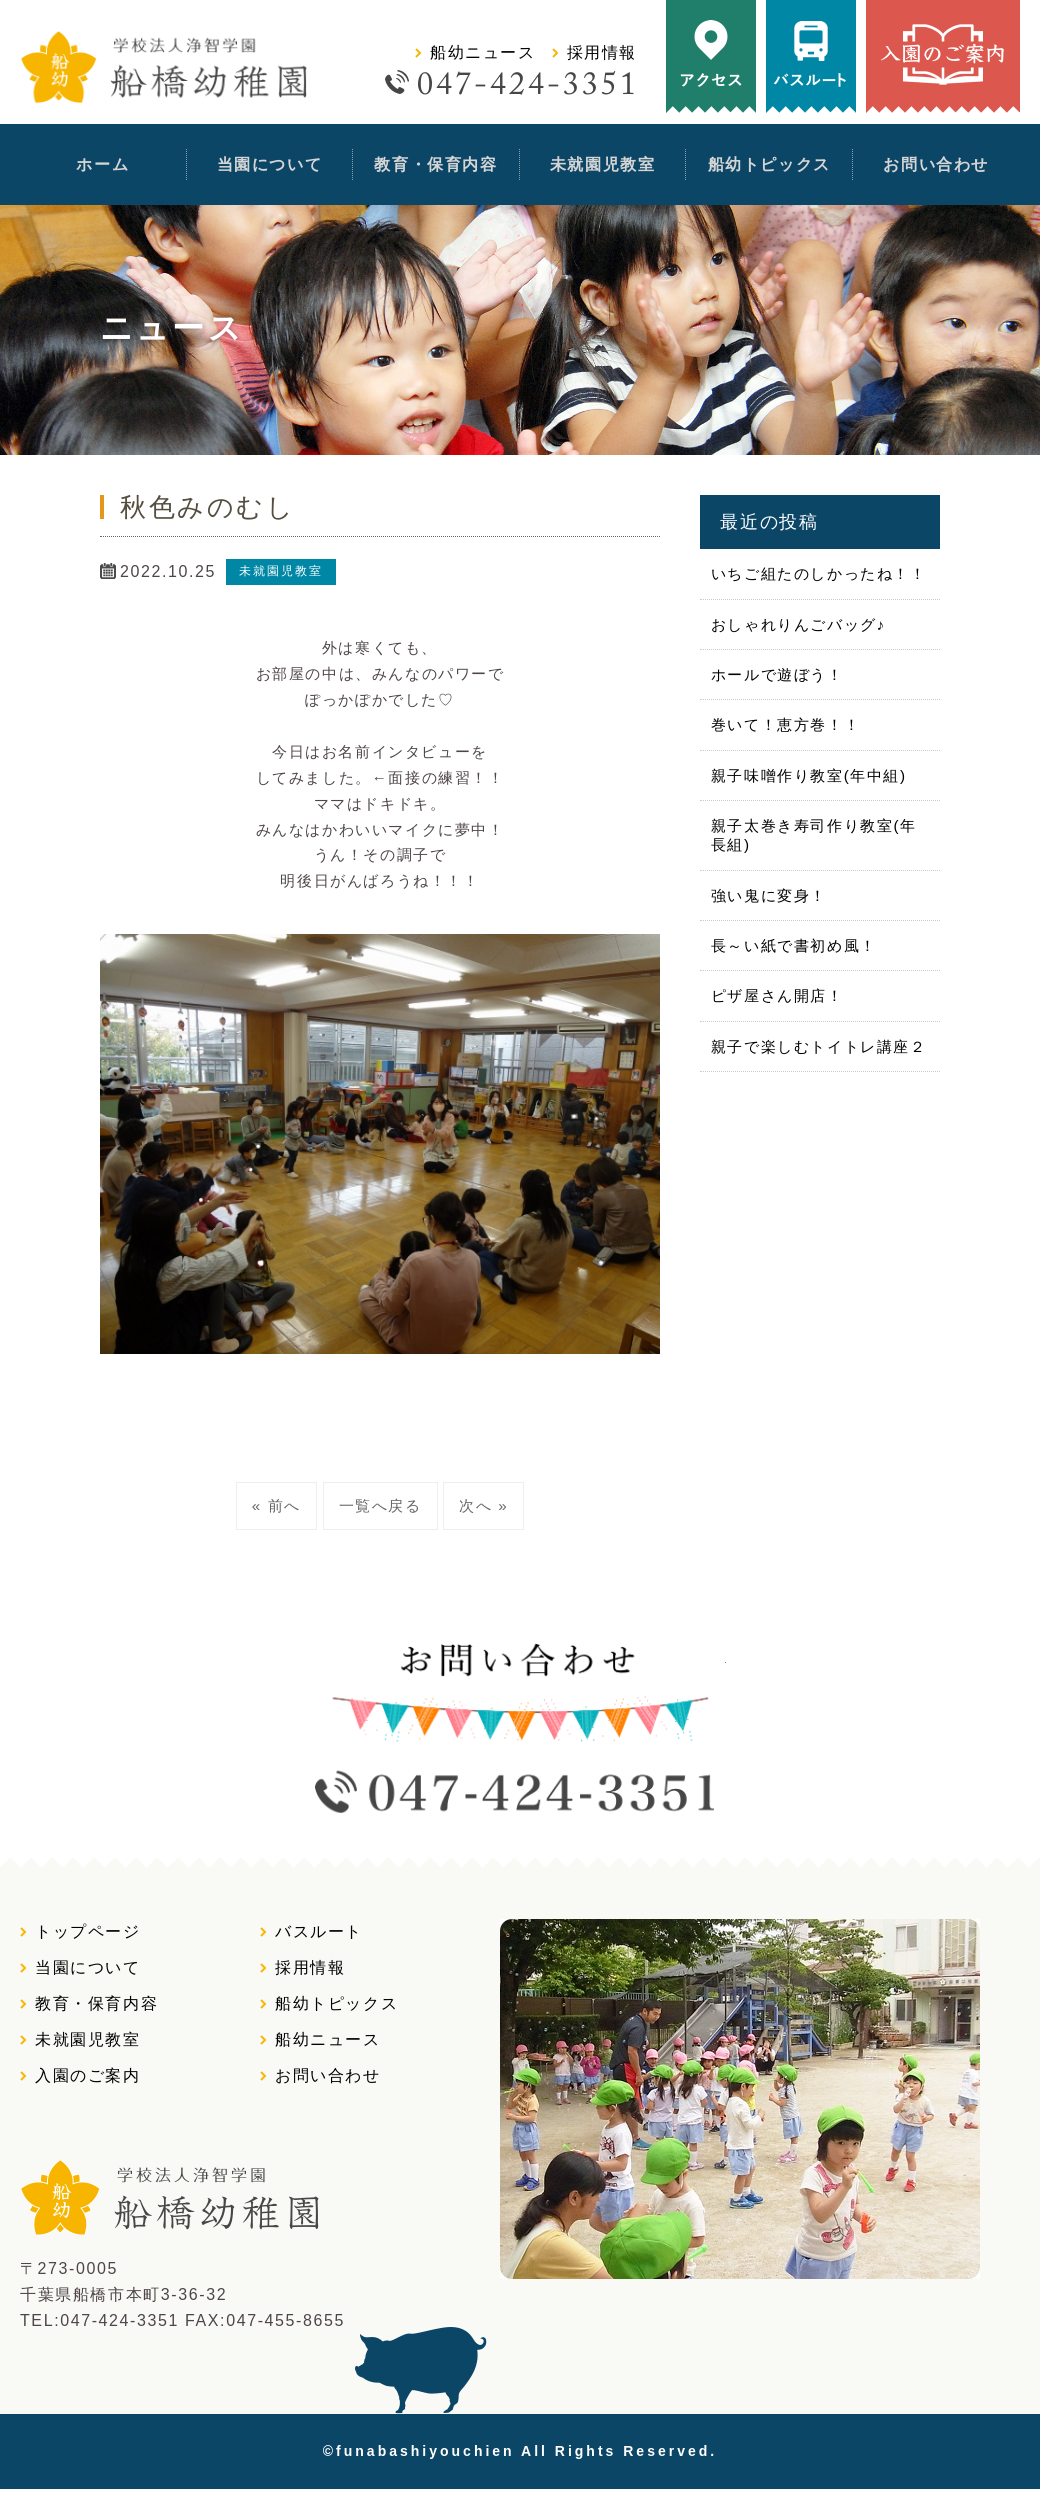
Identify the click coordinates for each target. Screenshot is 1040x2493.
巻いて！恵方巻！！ (784, 717)
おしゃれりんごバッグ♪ (797, 619)
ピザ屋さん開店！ (776, 980)
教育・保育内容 (435, 164)
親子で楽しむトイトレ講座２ (818, 1029)
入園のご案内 (943, 56)
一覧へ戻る (380, 1503)
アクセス (711, 56)
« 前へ (276, 1503)
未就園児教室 (603, 164)
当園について (270, 164)
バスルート (811, 56)
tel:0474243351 (609, 82)
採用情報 (602, 52)
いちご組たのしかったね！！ (818, 570)
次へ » (483, 1503)
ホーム (102, 164)
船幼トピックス (769, 164)
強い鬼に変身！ (768, 882)
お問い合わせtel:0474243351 (520, 1725)
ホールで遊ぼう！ (776, 668)
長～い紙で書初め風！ (793, 931)
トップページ (88, 1935)
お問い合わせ (936, 164)
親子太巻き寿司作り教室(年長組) (813, 824)
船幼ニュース (483, 52)
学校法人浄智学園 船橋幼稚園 (169, 68)
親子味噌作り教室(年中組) (808, 766)
